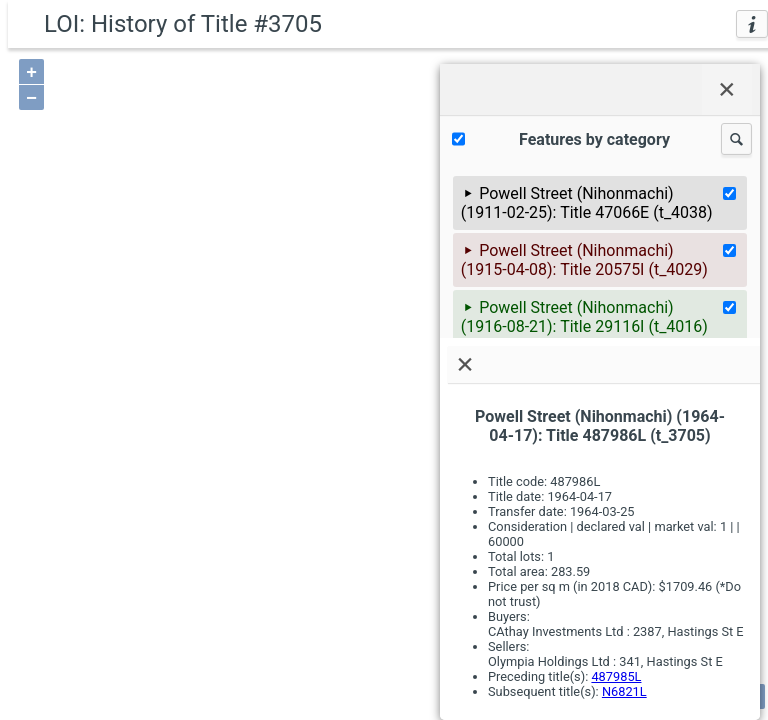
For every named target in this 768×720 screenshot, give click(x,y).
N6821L (624, 691)
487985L (616, 676)
